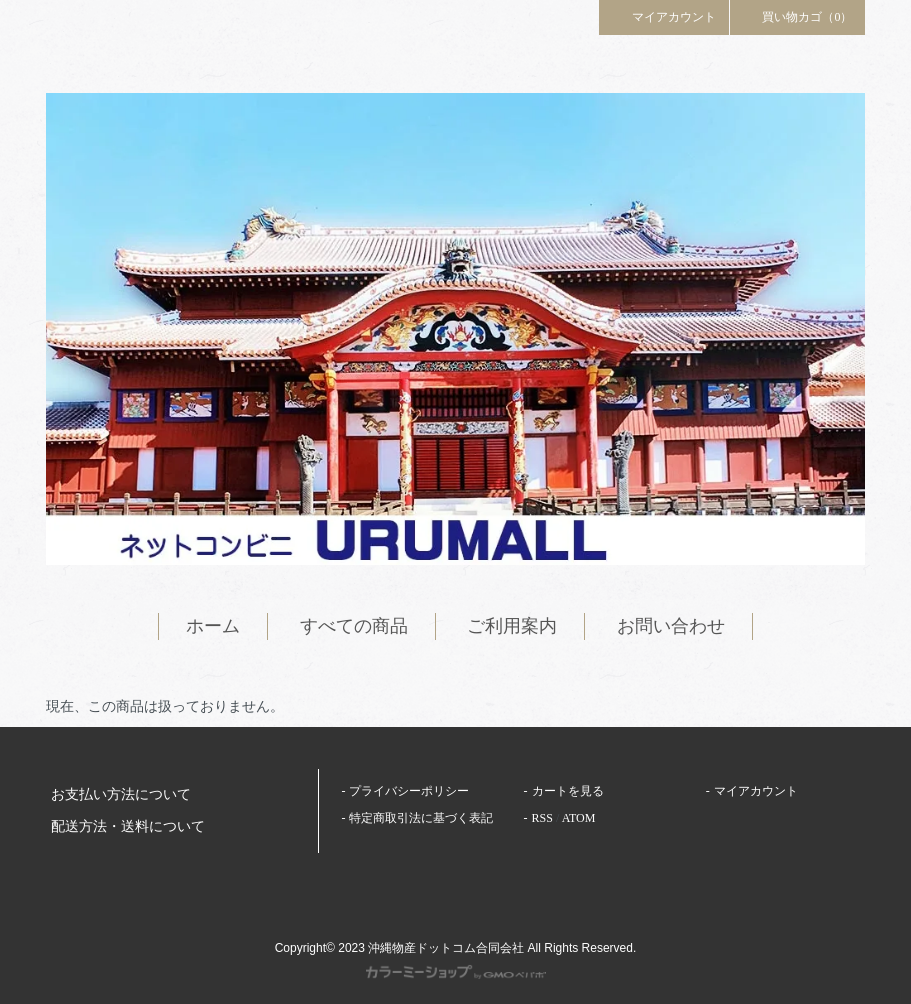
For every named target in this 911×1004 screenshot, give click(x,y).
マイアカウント (664, 16)
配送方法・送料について (128, 826)
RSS (542, 818)
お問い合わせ (671, 626)
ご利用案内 (512, 626)
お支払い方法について (121, 794)
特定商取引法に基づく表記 (421, 818)
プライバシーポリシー (409, 791)
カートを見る (568, 791)
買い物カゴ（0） (798, 16)
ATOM (579, 818)
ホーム (213, 626)
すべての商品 (354, 626)
